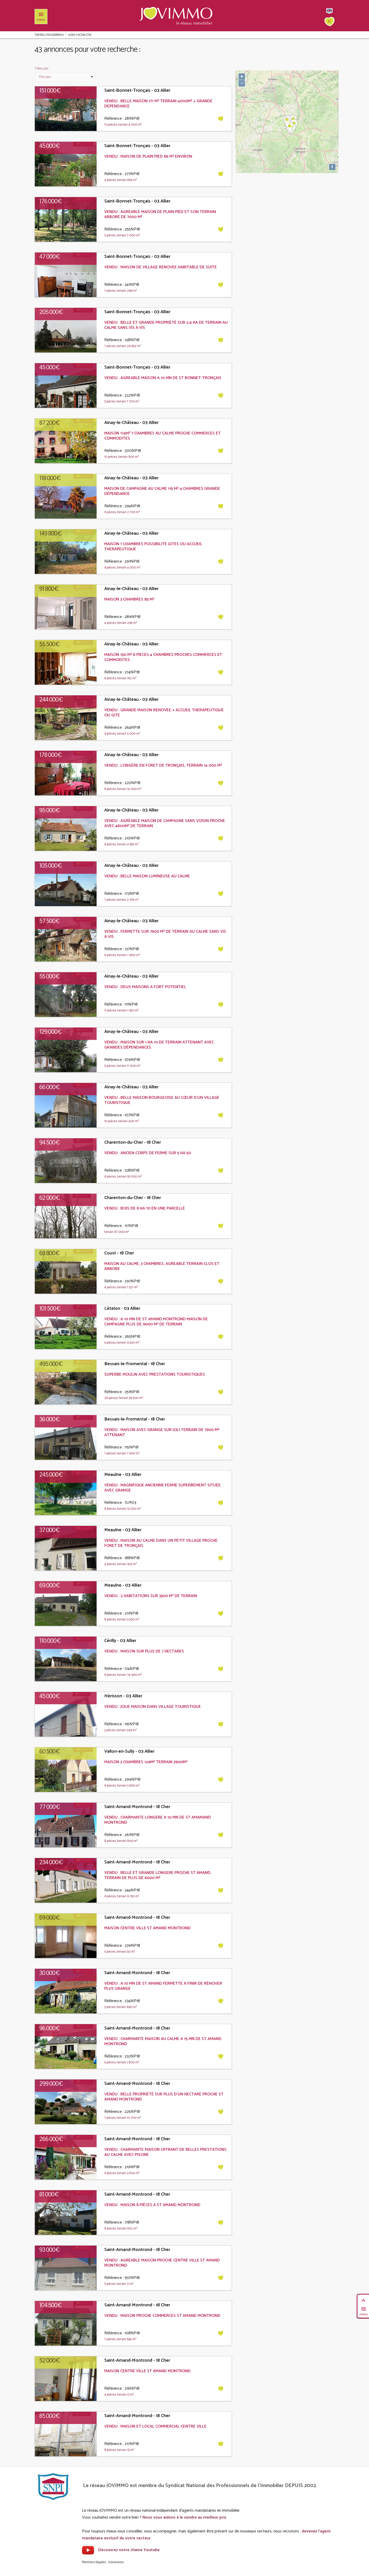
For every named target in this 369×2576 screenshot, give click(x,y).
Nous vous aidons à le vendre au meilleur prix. (184, 2517)
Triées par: (42, 69)
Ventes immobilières (49, 34)
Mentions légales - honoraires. (103, 2562)
